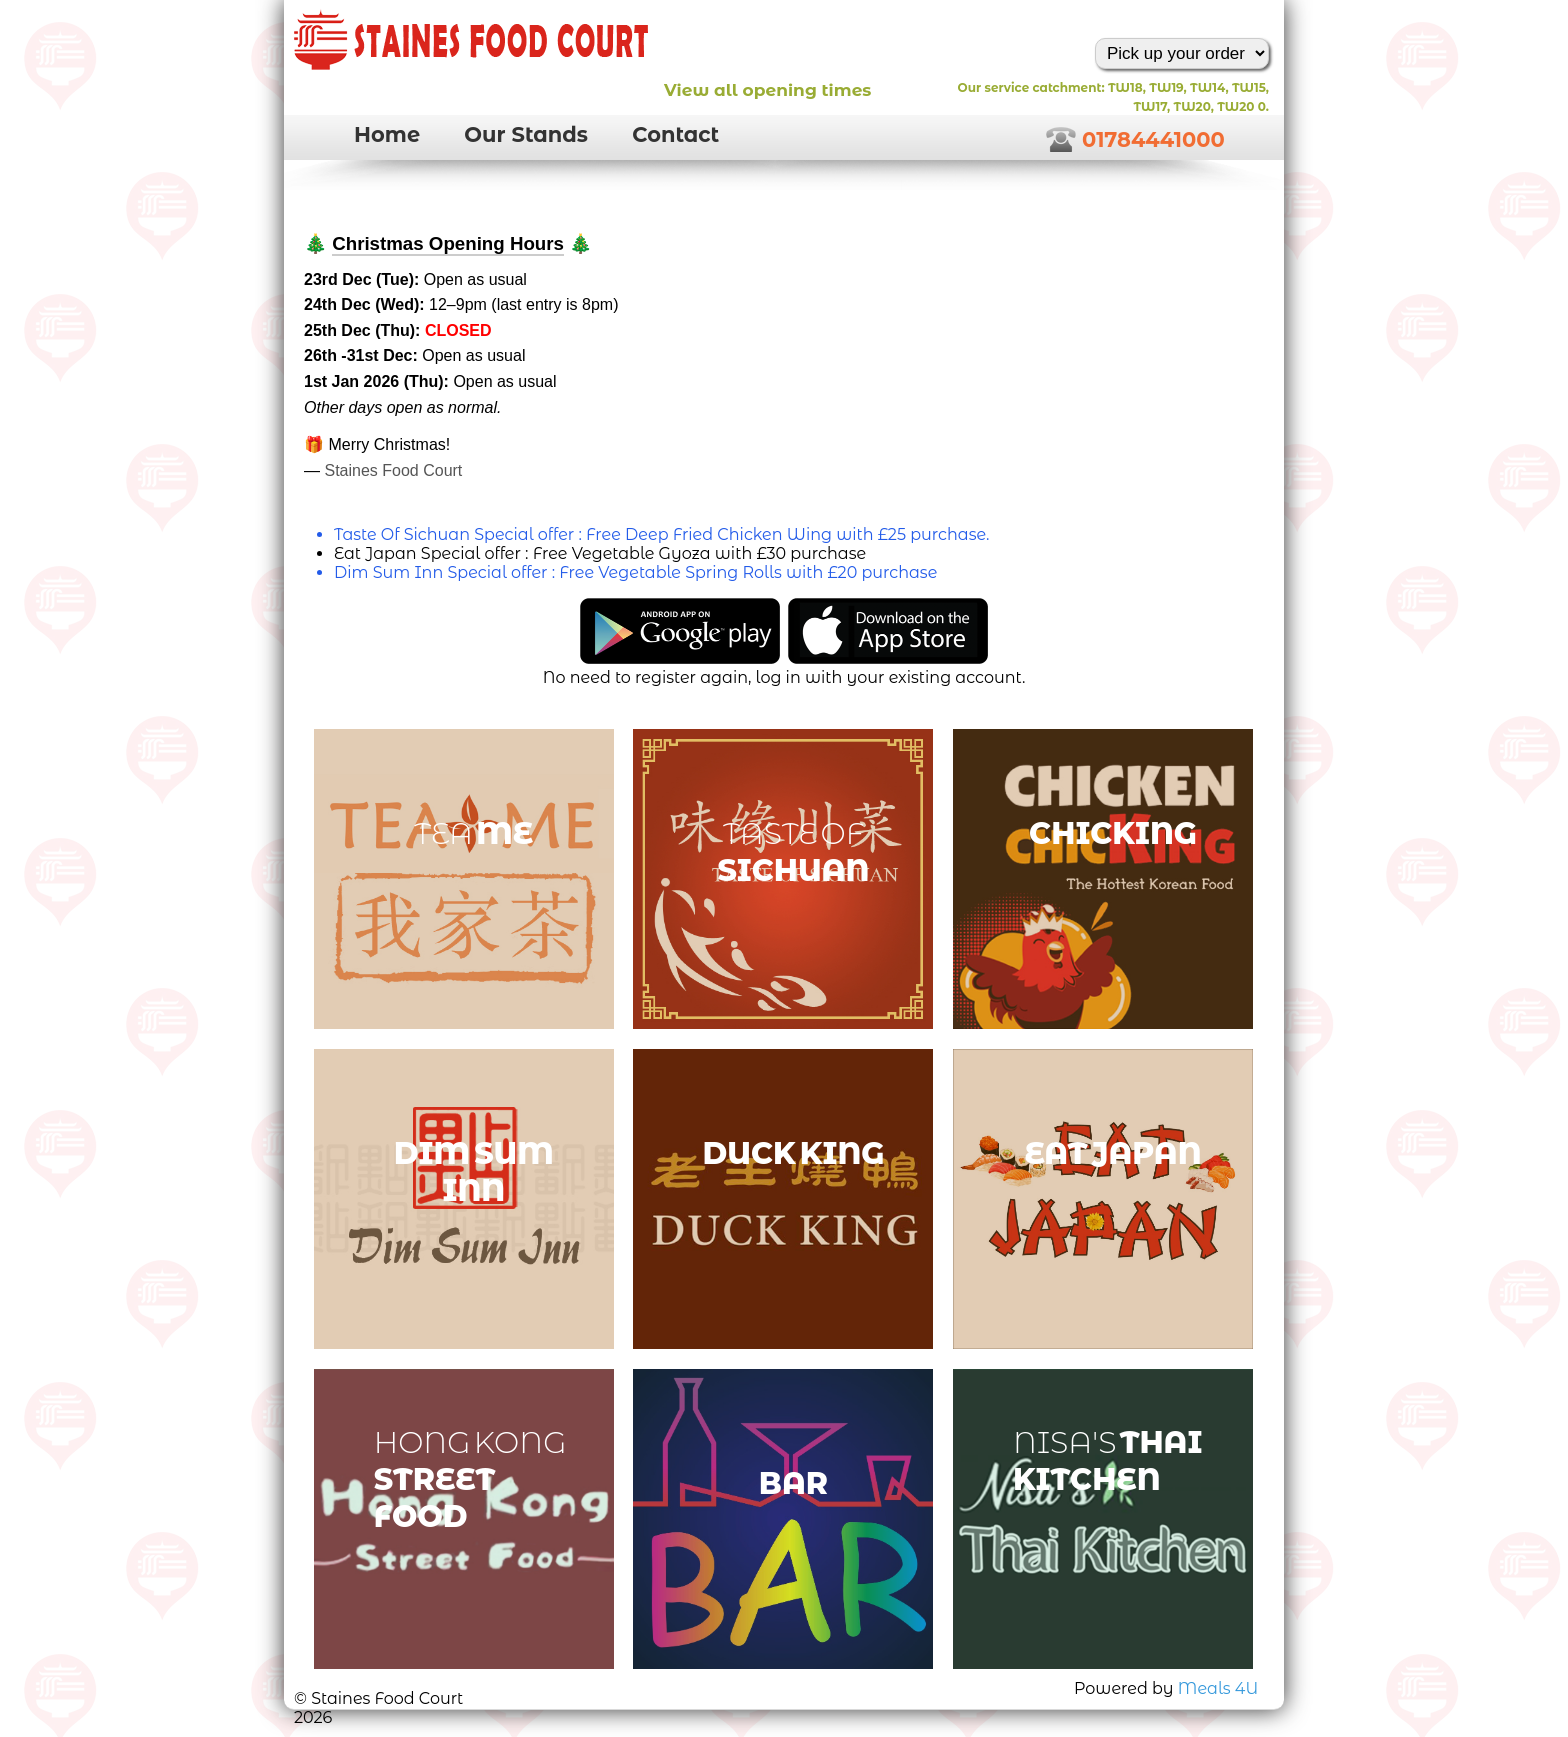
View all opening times (767, 90)
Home (387, 134)
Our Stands (526, 134)
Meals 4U (1218, 1688)
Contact (675, 134)
